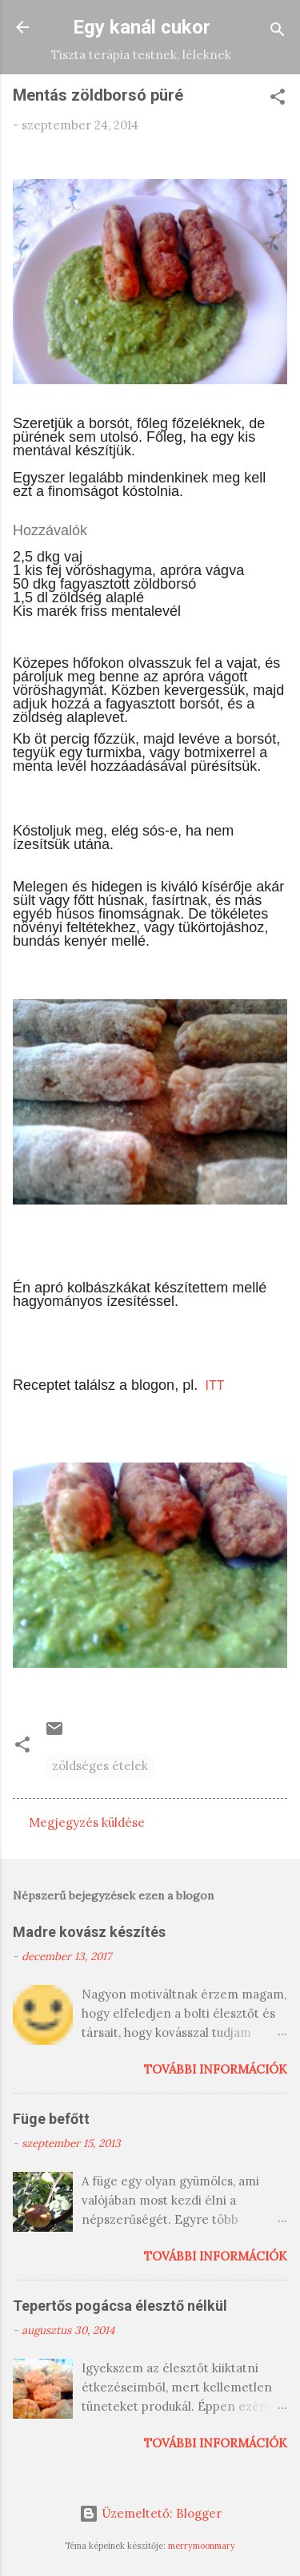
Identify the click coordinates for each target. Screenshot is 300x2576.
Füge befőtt (51, 2118)
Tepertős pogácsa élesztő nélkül (120, 2305)
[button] (277, 99)
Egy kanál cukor (141, 27)
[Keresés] (277, 32)
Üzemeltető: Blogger (150, 2513)
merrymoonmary (201, 2545)
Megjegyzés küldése (87, 1822)
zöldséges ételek (100, 1765)
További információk (215, 2069)
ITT (213, 1385)
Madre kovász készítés (89, 1931)
